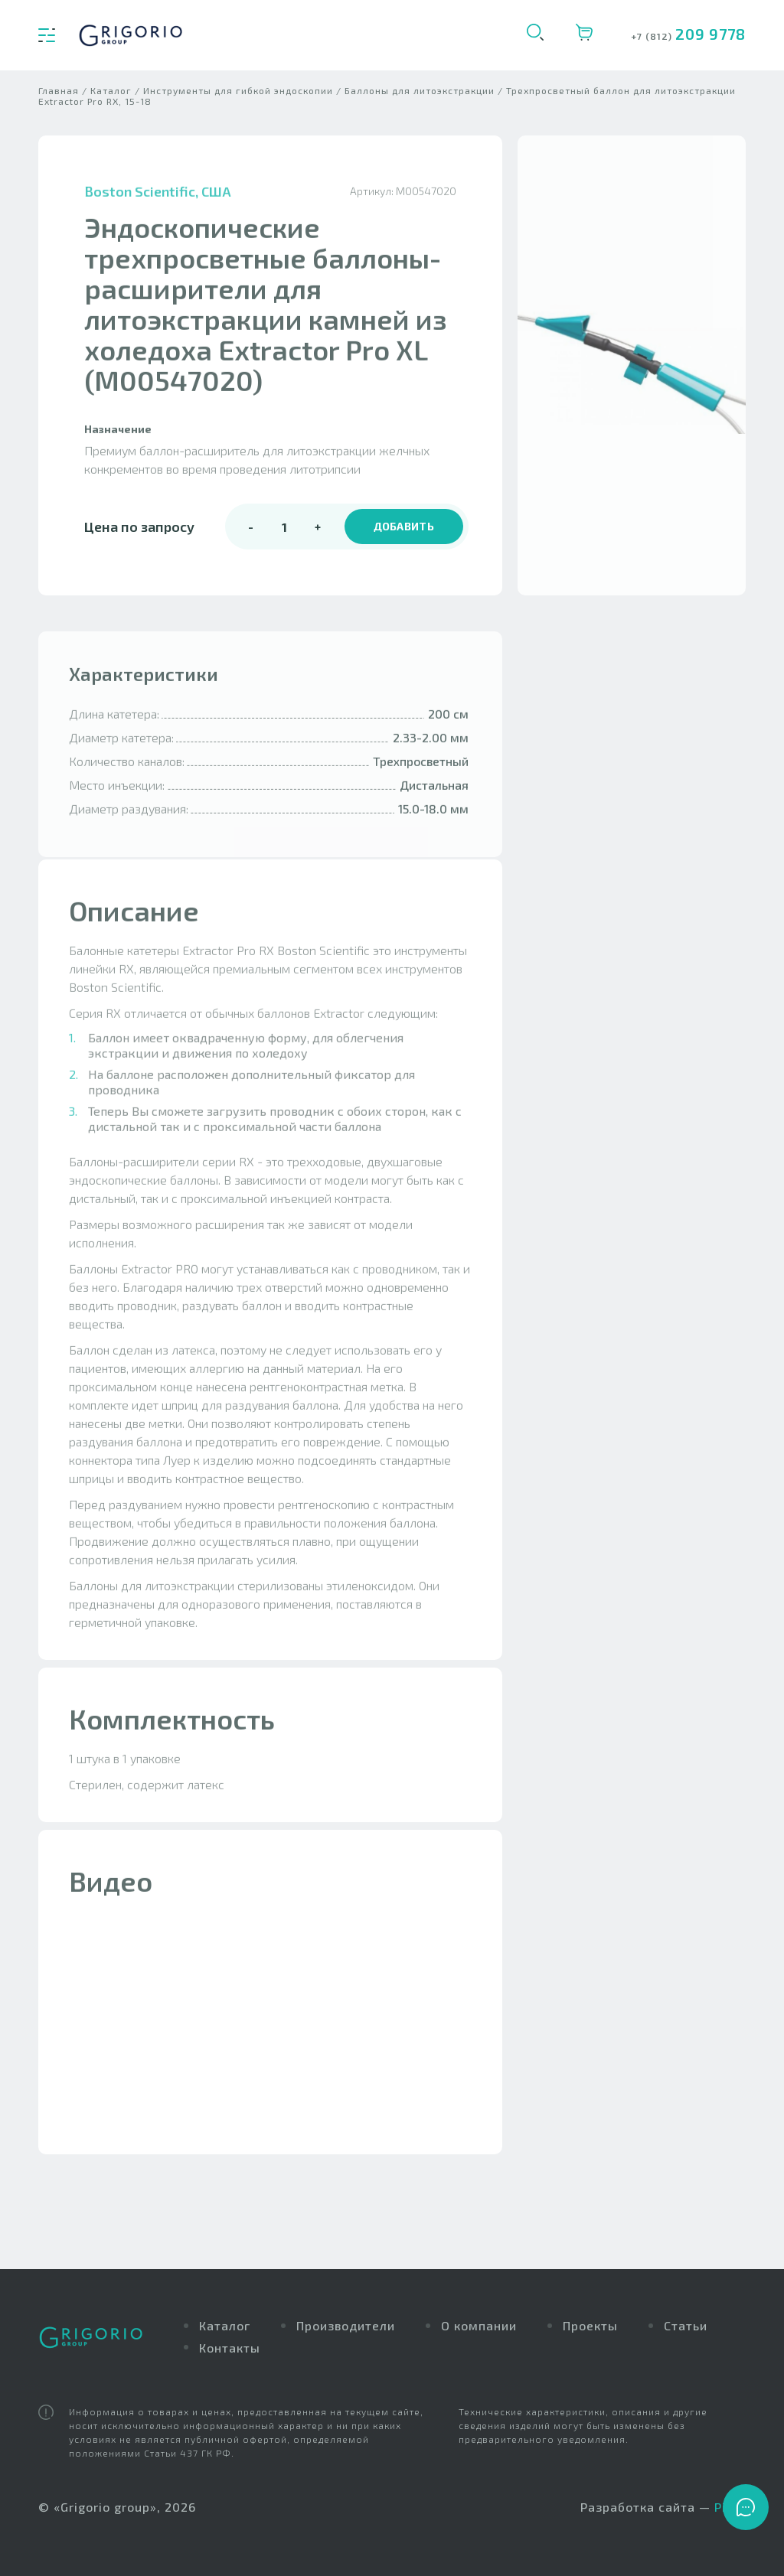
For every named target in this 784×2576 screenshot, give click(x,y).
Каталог (224, 2325)
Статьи (685, 2325)
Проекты (590, 2325)
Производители (345, 2325)
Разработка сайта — (663, 2507)
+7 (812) (653, 36)
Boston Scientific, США (157, 202)
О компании (479, 2325)
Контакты (229, 2347)
